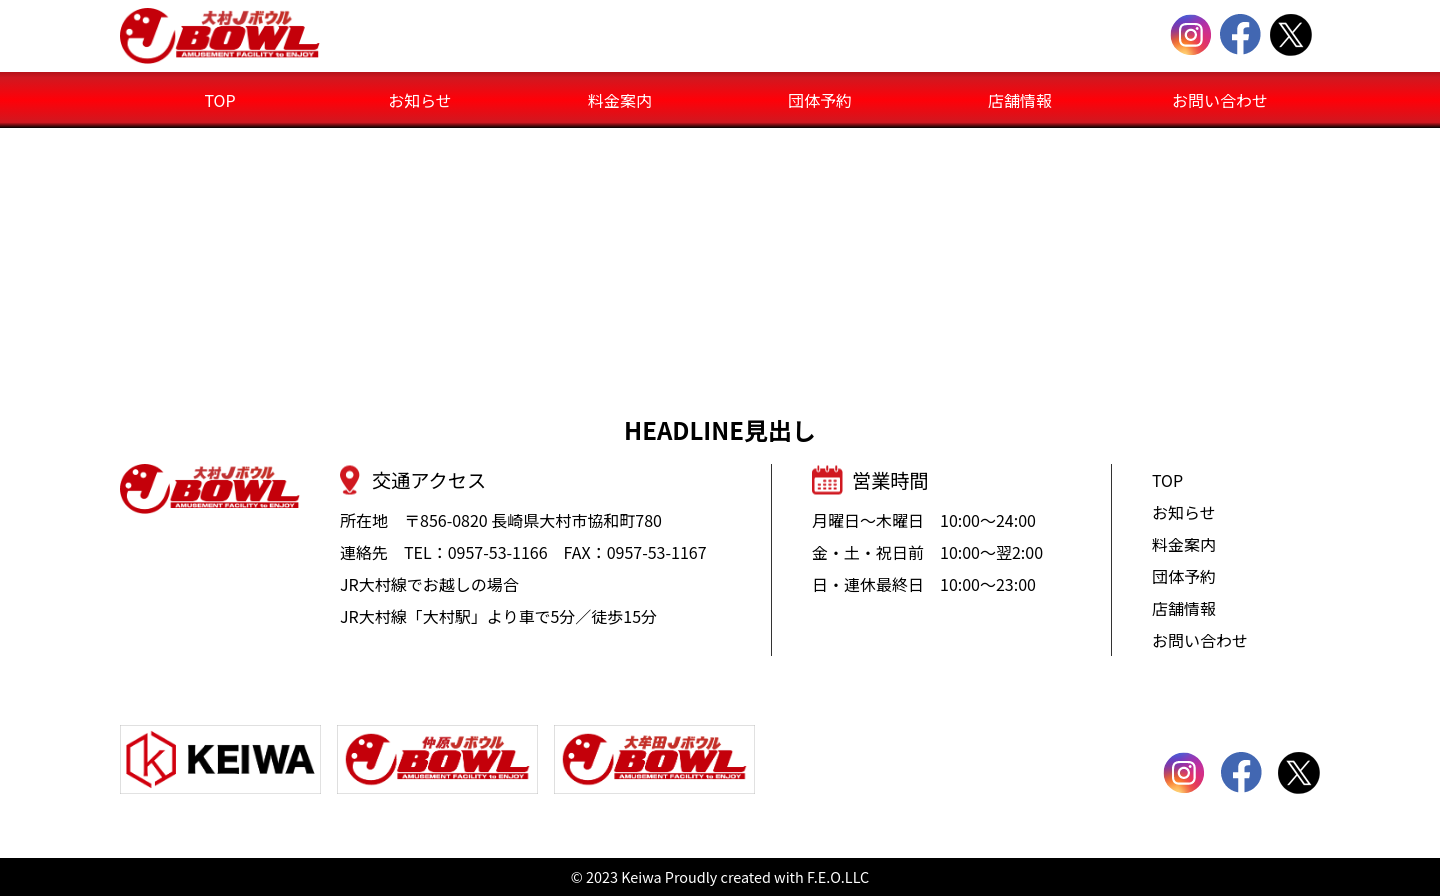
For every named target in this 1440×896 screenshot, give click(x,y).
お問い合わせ (1220, 100)
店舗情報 (1020, 100)
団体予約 (820, 100)
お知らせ (420, 100)
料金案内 (620, 100)
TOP (219, 100)
